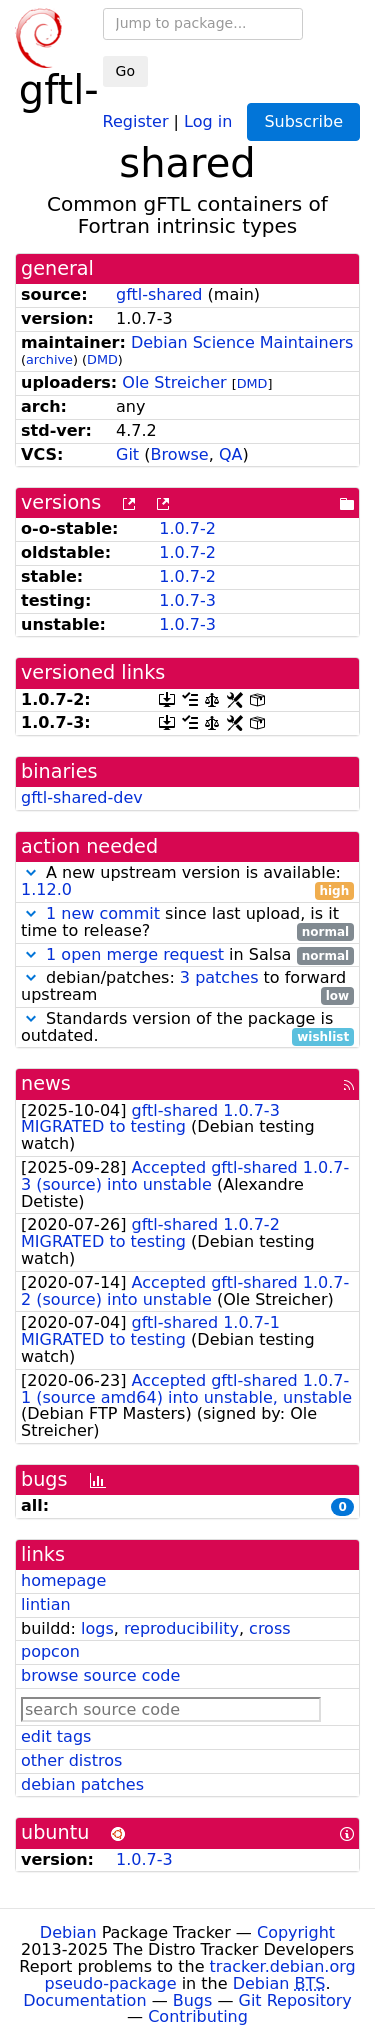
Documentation (84, 2000)
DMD (102, 359)
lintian (46, 1604)
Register (136, 120)
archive (49, 359)
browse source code (100, 1675)
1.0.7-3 (187, 600)
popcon (50, 1651)
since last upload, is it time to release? (187, 923)
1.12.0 (46, 889)
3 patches (219, 977)
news (46, 1083)
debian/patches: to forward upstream (187, 987)
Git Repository (295, 2000)
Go (125, 71)
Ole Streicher (174, 382)
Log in (208, 120)
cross (269, 1628)
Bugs (193, 2000)
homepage (63, 1580)
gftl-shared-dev (82, 797)
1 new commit (103, 913)
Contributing (198, 2016)
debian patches (82, 1784)
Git (127, 454)
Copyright (296, 1932)
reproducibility (181, 1628)
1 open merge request (135, 954)
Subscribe (303, 121)
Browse (179, 454)
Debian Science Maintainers (242, 342)
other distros (71, 1760)
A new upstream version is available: (187, 882)
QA (231, 454)
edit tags (56, 1736)
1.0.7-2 (187, 528)
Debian (68, 1932)
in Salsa (187, 955)
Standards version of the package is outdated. (187, 1028)
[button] (31, 872)
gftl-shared (159, 294)
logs (97, 1628)
